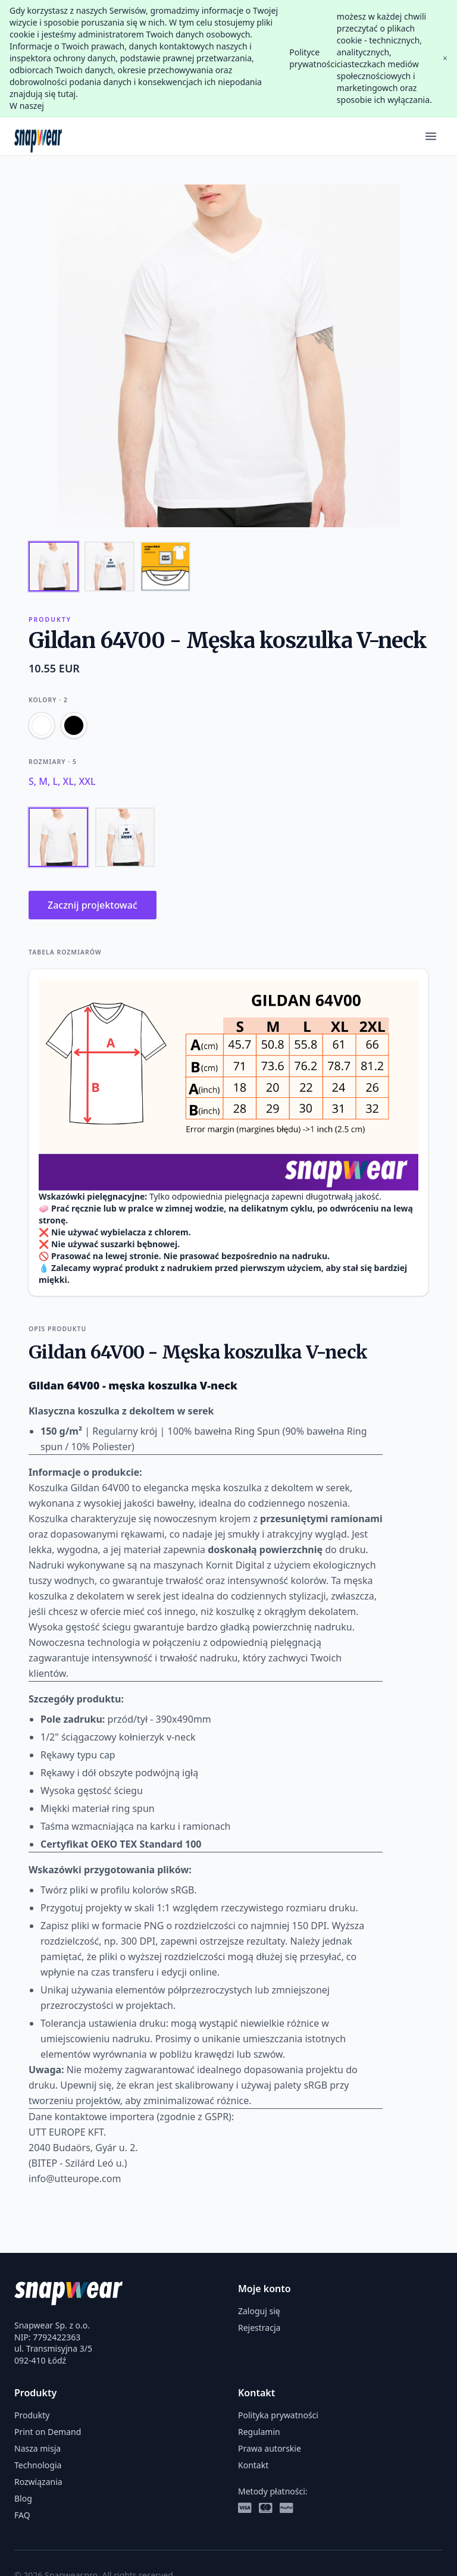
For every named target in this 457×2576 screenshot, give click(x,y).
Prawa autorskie (269, 2448)
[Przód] (58, 837)
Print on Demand (47, 2431)
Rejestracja (259, 2327)
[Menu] (431, 136)
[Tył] (125, 837)
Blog (23, 2498)
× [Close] (445, 58)
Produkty (31, 2415)
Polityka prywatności (278, 2415)
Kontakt (253, 2465)
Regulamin (259, 2431)
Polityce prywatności (313, 58)
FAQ (22, 2515)
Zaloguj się (259, 2311)
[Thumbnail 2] (109, 566)
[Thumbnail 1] (54, 566)
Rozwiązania (38, 2481)
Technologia (37, 2465)
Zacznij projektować (92, 905)
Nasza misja (37, 2448)
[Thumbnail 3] (165, 566)
